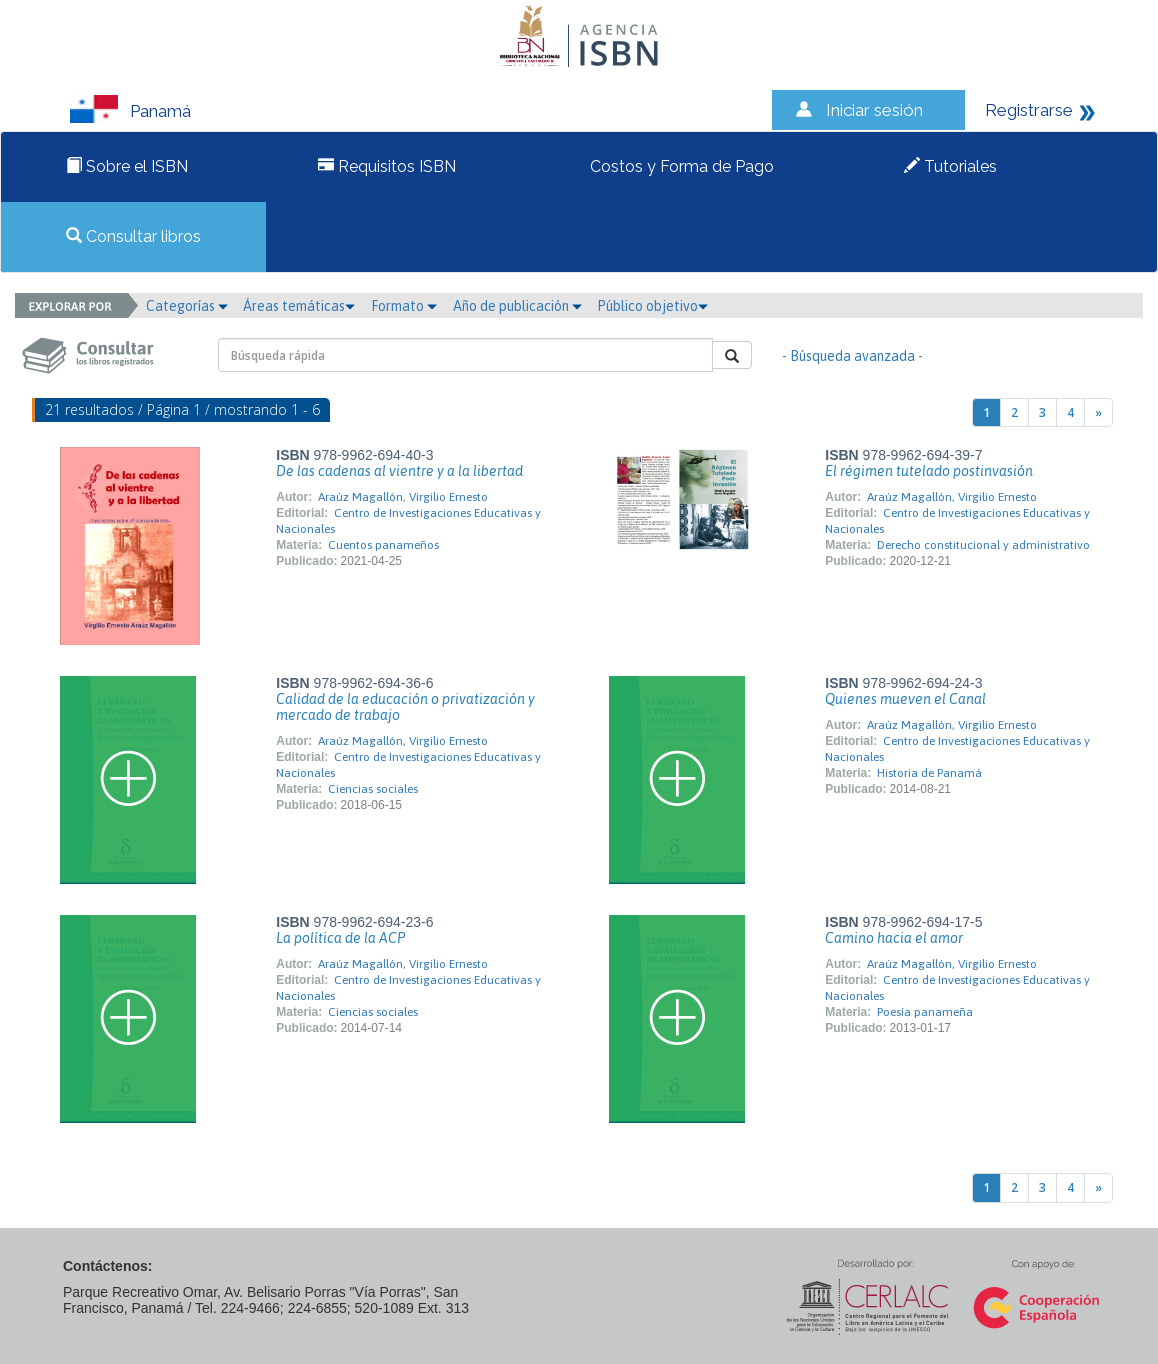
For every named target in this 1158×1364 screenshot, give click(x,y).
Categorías (187, 306)
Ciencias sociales (373, 789)
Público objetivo (652, 306)
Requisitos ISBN (387, 166)
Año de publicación (517, 306)
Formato (404, 306)
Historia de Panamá (929, 773)
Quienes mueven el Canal (905, 699)
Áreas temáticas (299, 306)
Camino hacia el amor (894, 938)
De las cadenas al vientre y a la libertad (399, 471)
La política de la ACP (340, 938)
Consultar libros (133, 236)
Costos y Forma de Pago (680, 166)
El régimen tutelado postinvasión (929, 471)
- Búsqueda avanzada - (852, 356)
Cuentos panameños (383, 545)
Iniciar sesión (874, 110)
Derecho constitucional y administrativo (983, 545)
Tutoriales (950, 166)
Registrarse (1029, 110)
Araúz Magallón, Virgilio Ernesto (403, 497)
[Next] (1098, 412)
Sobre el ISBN (127, 166)
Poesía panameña (925, 1012)
